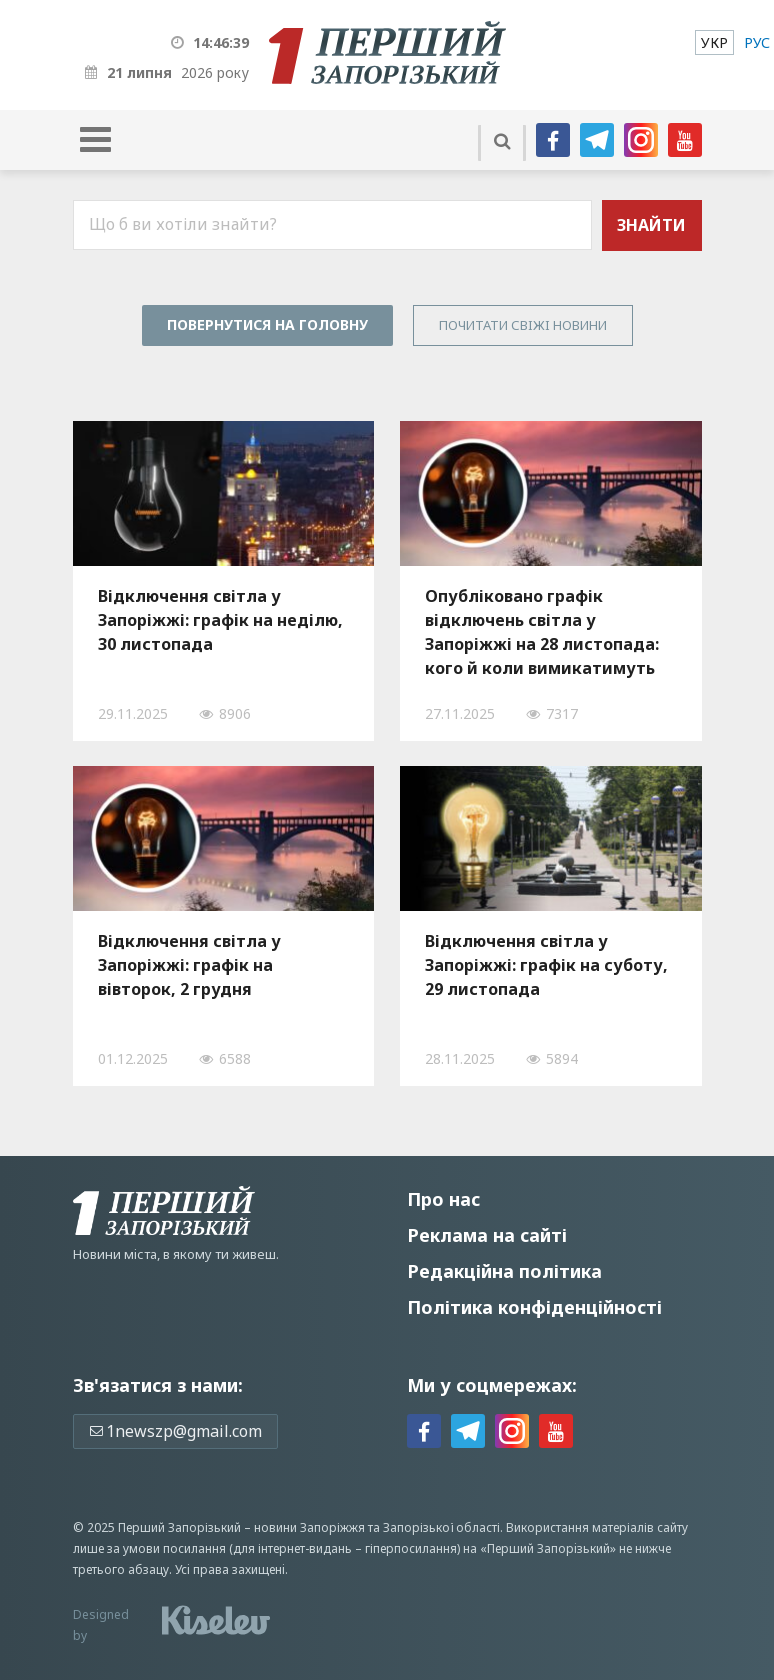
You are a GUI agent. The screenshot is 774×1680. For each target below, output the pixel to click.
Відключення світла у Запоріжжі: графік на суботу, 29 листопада (546, 965)
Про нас (443, 1199)
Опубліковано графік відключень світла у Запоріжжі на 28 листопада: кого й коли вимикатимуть (542, 632)
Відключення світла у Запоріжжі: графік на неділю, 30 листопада (220, 620)
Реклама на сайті (487, 1235)
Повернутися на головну (267, 324)
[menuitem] (714, 42)
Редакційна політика (504, 1271)
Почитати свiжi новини (523, 325)
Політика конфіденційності (534, 1307)
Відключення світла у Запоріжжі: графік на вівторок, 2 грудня (189, 965)
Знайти (651, 225)
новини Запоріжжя (309, 1527)
